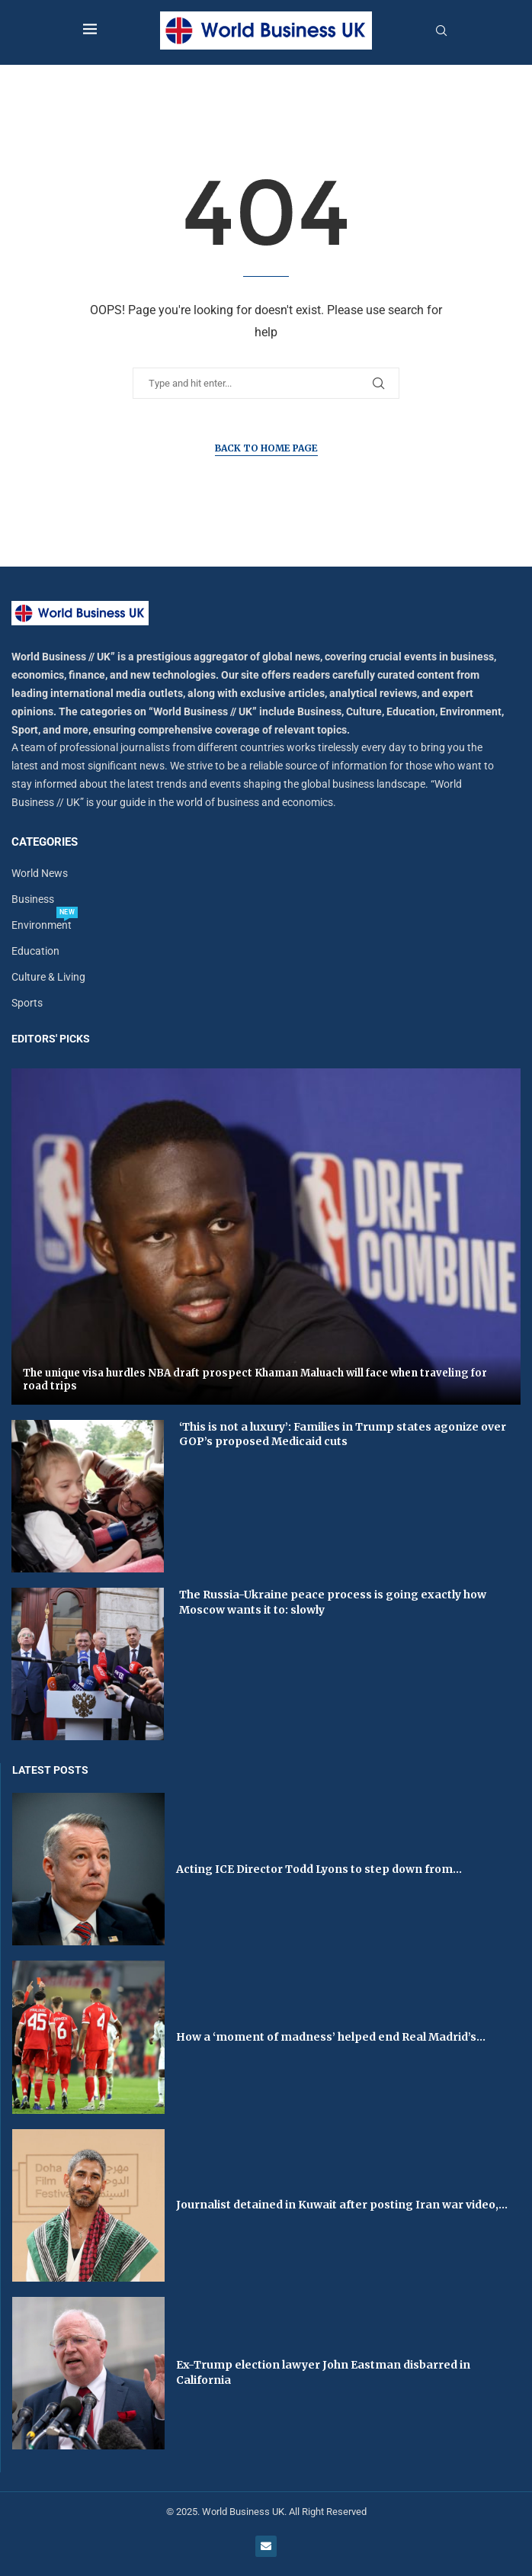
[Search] (441, 31)
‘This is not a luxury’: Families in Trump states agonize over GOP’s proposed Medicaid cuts (342, 1434)
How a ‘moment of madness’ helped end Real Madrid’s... (331, 2037)
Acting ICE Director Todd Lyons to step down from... (319, 1869)
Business (32, 899)
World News (39, 873)
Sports (27, 1002)
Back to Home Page (266, 448)
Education (35, 951)
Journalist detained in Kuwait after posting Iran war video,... (342, 2204)
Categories (44, 842)
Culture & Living (48, 977)
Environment (41, 925)
